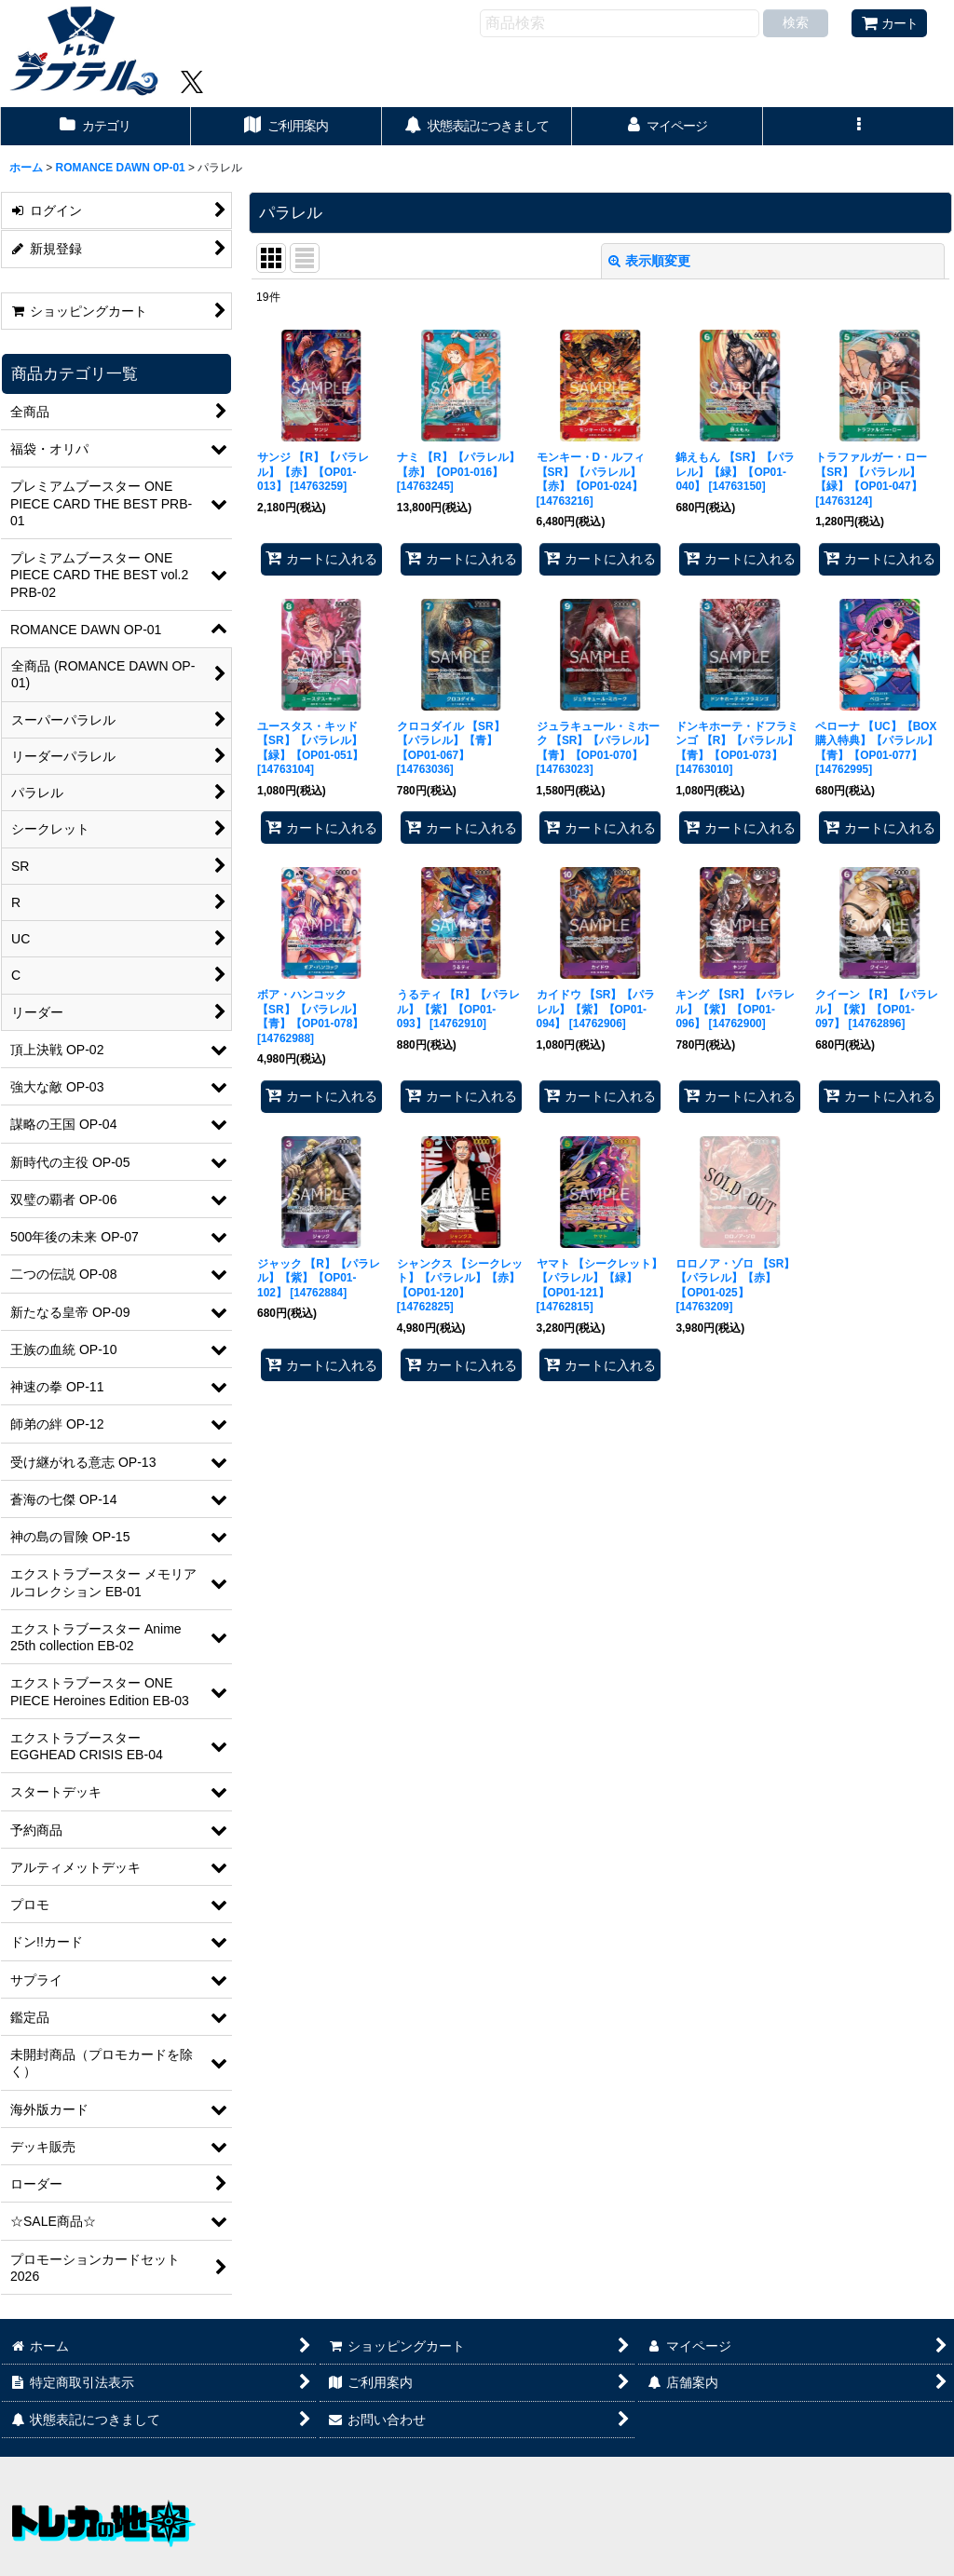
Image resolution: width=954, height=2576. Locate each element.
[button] (858, 126)
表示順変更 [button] (649, 260)
